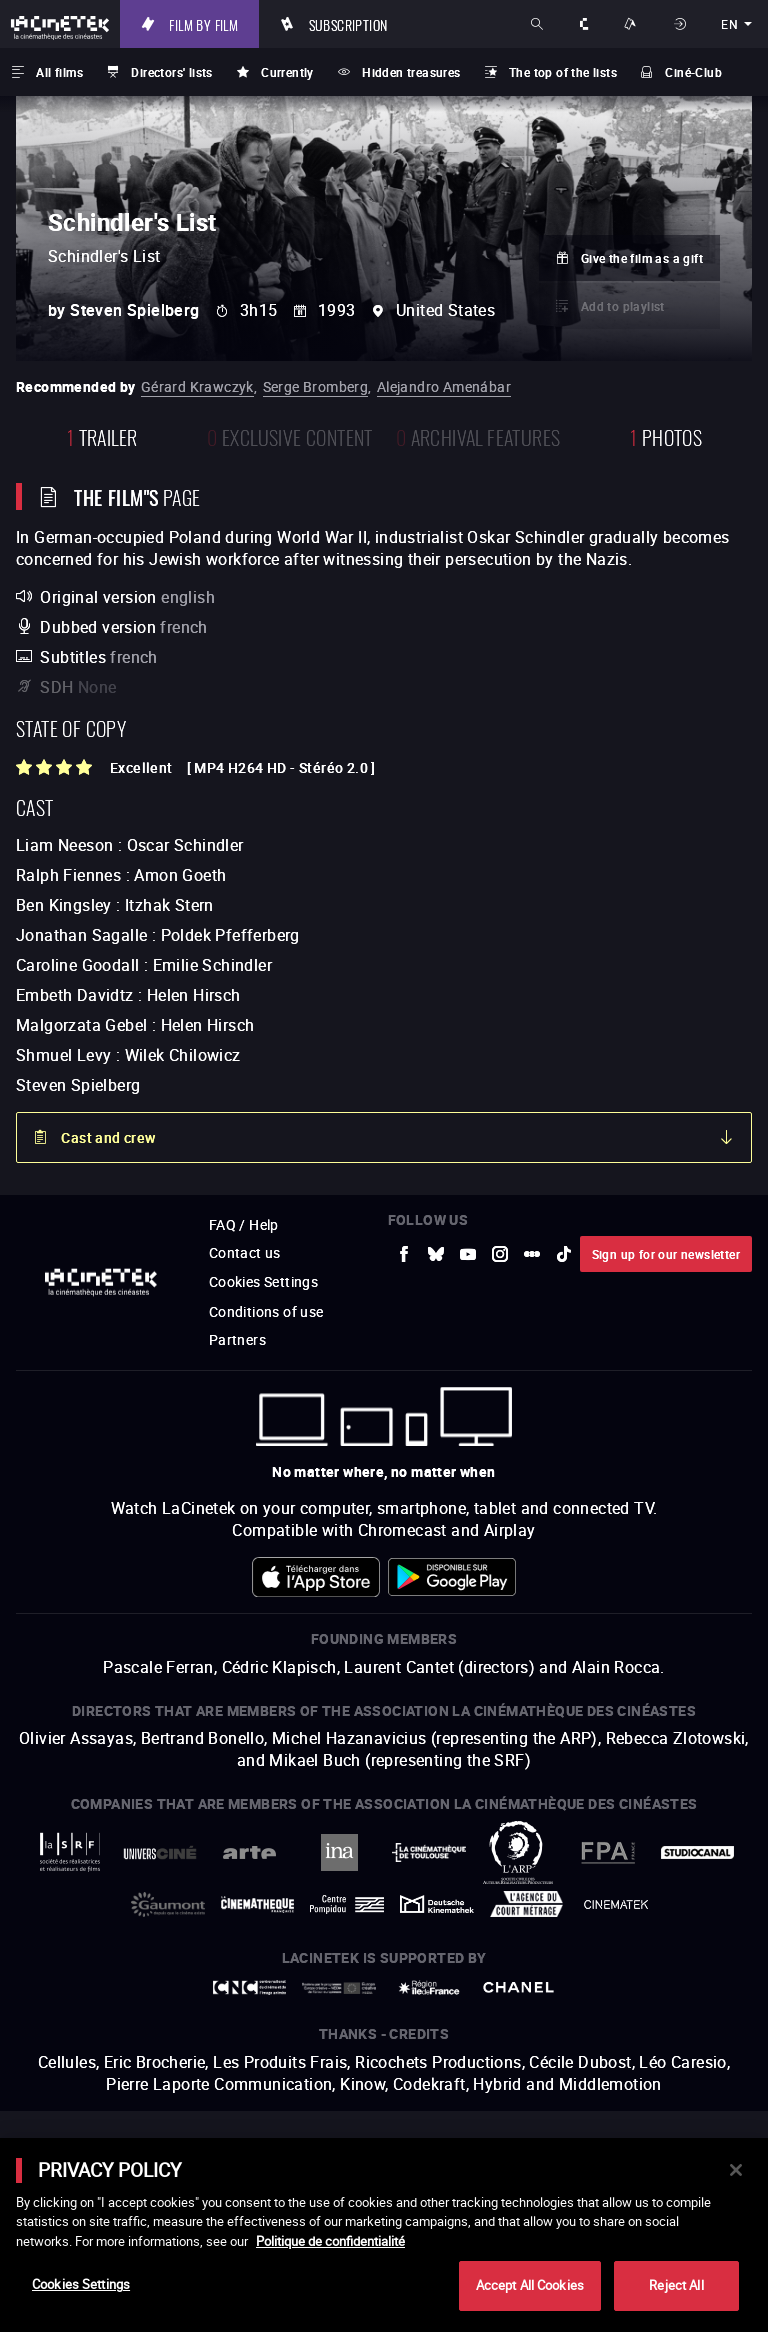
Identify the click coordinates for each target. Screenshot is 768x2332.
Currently (287, 72)
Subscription (348, 24)
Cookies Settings (263, 1281)
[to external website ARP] (519, 1852)
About (585, 24)
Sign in (681, 24)
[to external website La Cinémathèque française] (258, 1904)
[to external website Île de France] (429, 1987)
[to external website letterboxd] (532, 1254)
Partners (237, 1339)
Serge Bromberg (316, 386)
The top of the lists (563, 72)
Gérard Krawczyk (197, 386)
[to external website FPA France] (608, 1852)
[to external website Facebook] (404, 1254)
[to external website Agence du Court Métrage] (527, 1904)
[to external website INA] (339, 1852)
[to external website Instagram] (500, 1254)
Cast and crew (108, 1137)
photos (666, 435)
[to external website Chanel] (519, 1987)
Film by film (203, 24)
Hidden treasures (411, 72)
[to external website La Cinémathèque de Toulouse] (429, 1852)
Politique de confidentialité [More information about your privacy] (330, 2241)
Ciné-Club (693, 72)
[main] (384, 2235)
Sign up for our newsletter (666, 1254)
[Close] (736, 2170)
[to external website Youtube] (468, 1254)
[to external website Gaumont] (168, 1904)
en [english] (729, 24)
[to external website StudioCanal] (698, 1852)
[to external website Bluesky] (436, 1254)
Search (538, 24)
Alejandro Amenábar (444, 386)
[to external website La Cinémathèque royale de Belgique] (616, 1904)
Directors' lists (171, 72)
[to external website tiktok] (564, 1254)
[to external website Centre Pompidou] (347, 1904)
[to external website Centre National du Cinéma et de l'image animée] (250, 1987)
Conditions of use (266, 1311)
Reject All (676, 2285)
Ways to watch (633, 24)
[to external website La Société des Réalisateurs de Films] (71, 1852)
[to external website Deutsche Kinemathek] (437, 1904)
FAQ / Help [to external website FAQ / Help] (244, 1224)
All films (59, 72)
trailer (102, 435)
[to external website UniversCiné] (160, 1852)
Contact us (245, 1252)
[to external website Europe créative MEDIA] (339, 1988)
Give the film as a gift (642, 258)
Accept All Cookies (530, 2285)
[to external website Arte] (250, 1852)
